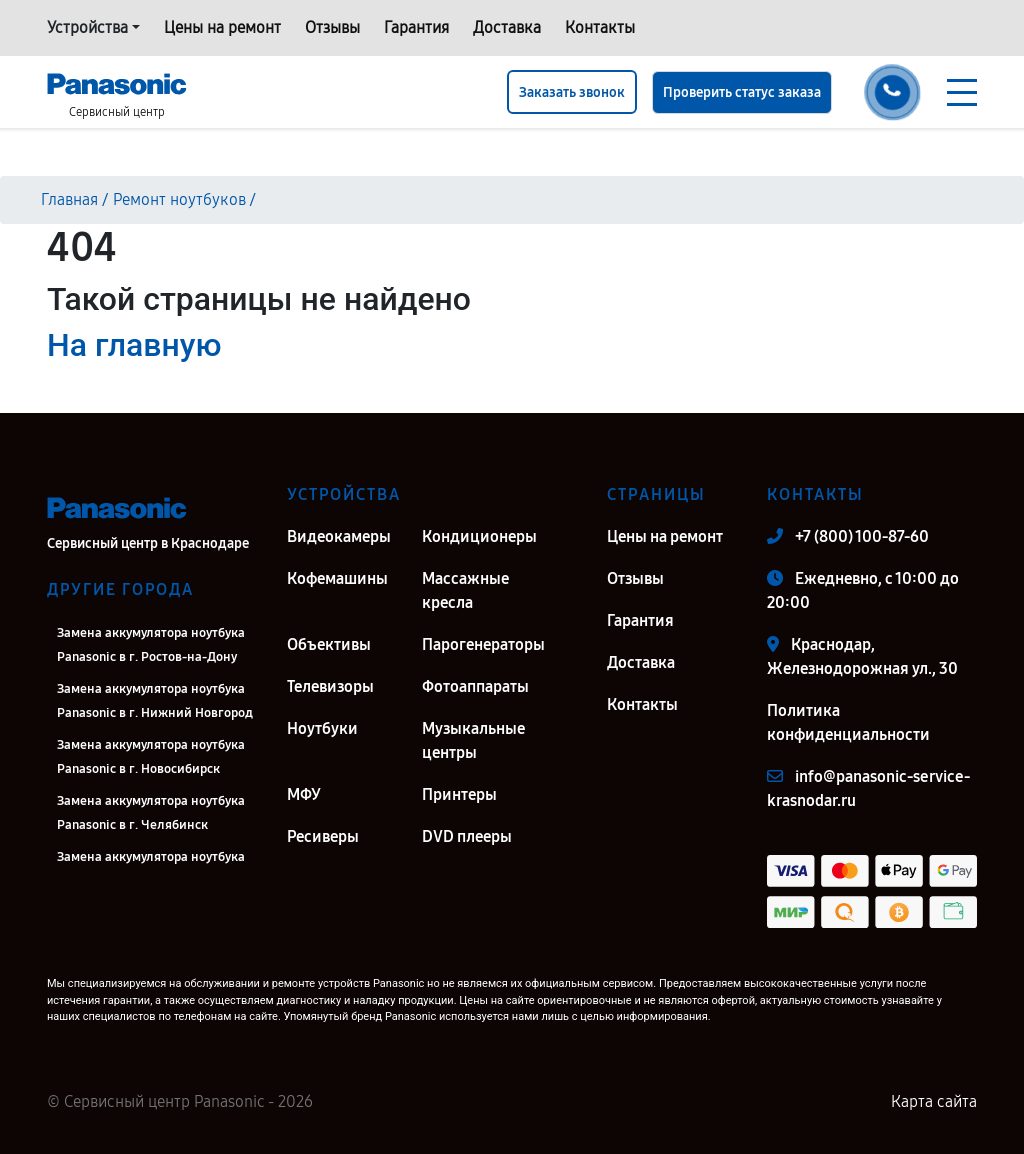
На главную (134, 345)
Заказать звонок (572, 92)
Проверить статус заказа (742, 92)
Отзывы (332, 27)
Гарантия (416, 27)
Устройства (87, 27)
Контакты (600, 27)
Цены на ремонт (222, 27)
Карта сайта (934, 1101)
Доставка (507, 27)
